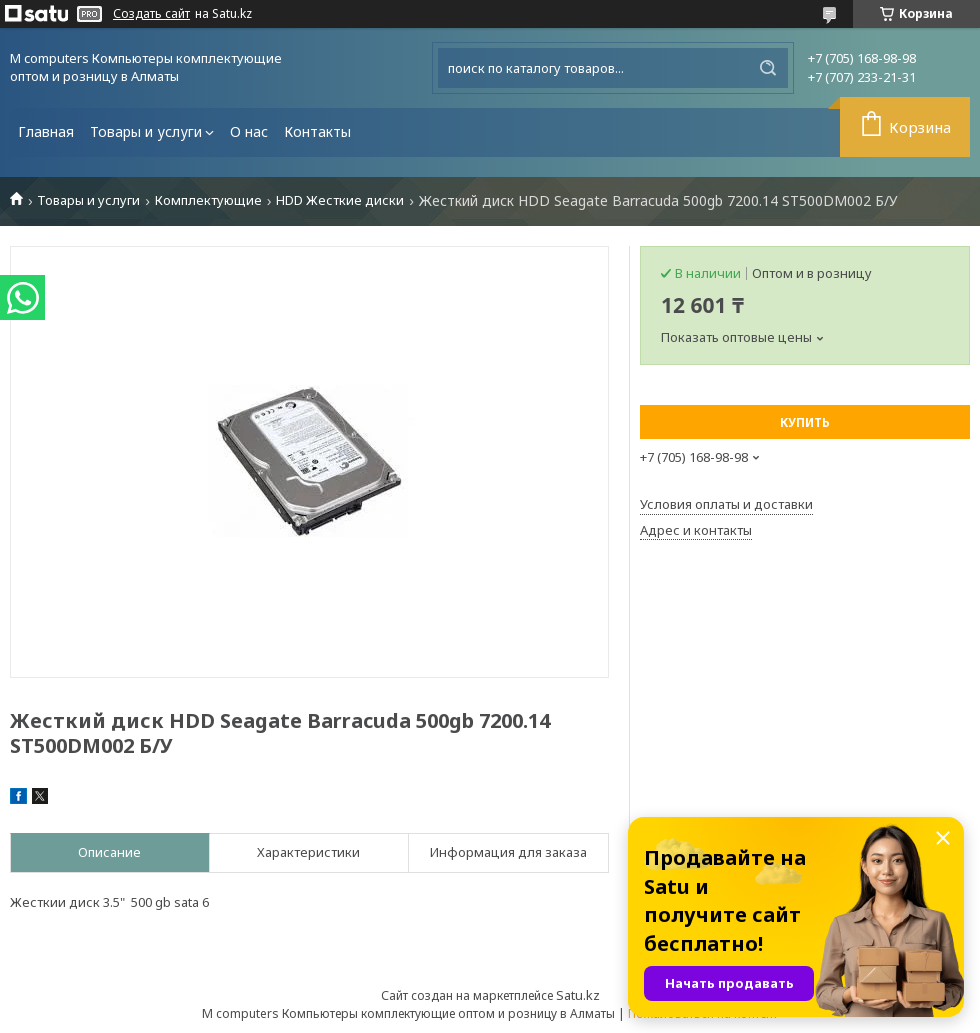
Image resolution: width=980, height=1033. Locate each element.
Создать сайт (151, 14)
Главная (46, 131)
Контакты (317, 131)
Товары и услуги (146, 131)
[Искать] (768, 68)
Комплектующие (208, 200)
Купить (805, 422)
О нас (249, 131)
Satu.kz (578, 995)
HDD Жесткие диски (340, 200)
